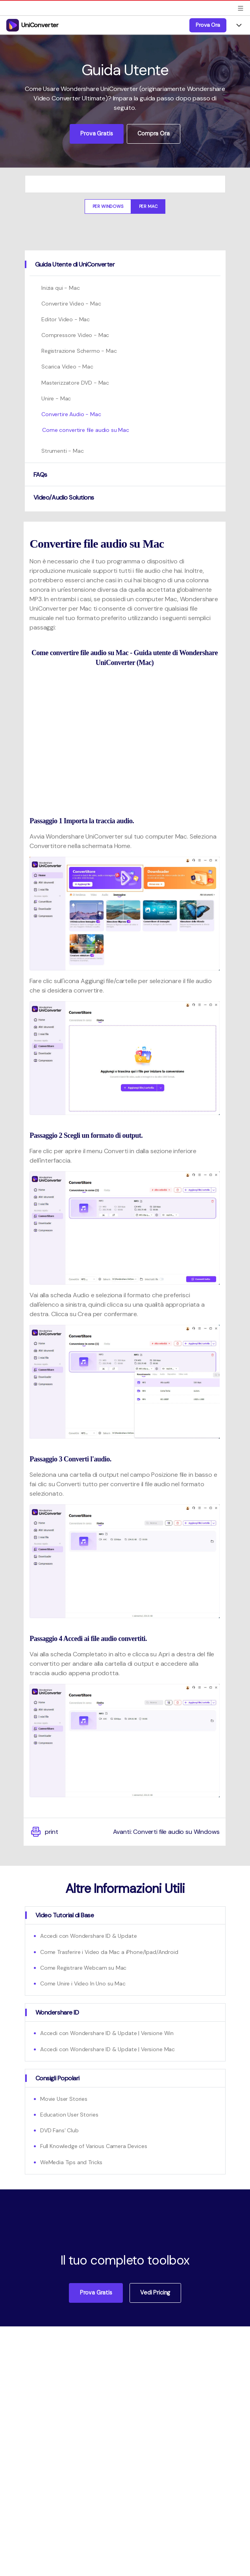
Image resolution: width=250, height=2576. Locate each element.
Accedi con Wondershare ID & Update (88, 1935)
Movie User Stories (63, 2098)
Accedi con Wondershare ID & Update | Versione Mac (107, 2049)
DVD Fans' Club (59, 2130)
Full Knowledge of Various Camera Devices (93, 2146)
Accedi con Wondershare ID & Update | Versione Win (107, 2033)
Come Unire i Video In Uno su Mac (83, 1983)
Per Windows (108, 206)
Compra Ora (153, 133)
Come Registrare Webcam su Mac (83, 1967)
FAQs (40, 474)
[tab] (125, 264)
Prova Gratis (96, 133)
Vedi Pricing (155, 2292)
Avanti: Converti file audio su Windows (166, 1832)
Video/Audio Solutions (63, 497)
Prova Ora (208, 24)
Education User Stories (69, 2114)
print (44, 1832)
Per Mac (148, 206)
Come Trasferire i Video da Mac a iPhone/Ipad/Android (109, 1952)
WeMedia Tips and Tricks (71, 2162)
